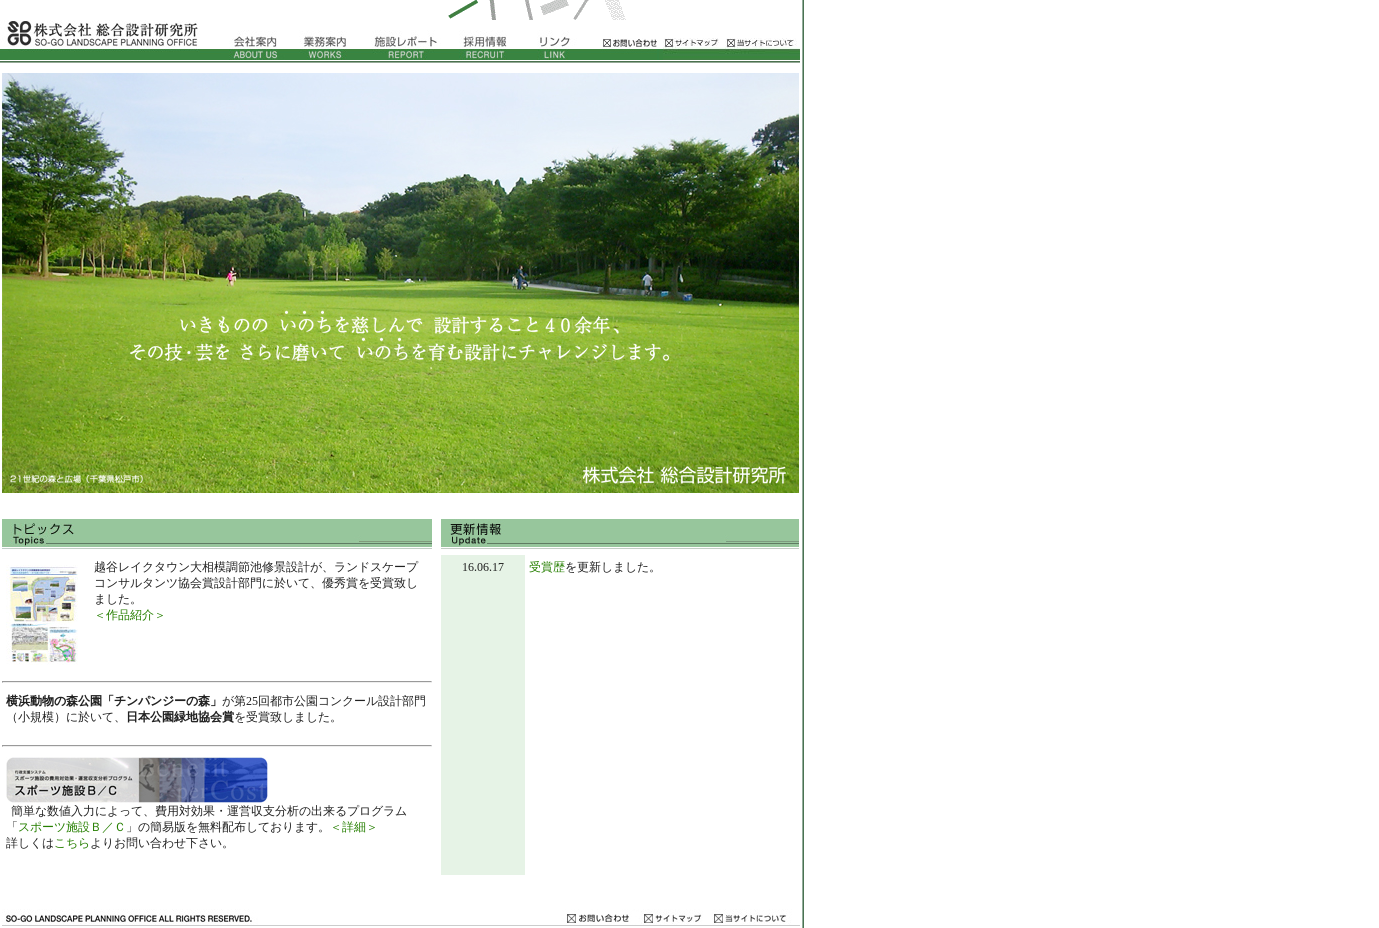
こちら (72, 843)
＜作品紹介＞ (130, 615)
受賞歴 (547, 567)
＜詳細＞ (354, 827)
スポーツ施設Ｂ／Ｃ (72, 827)
